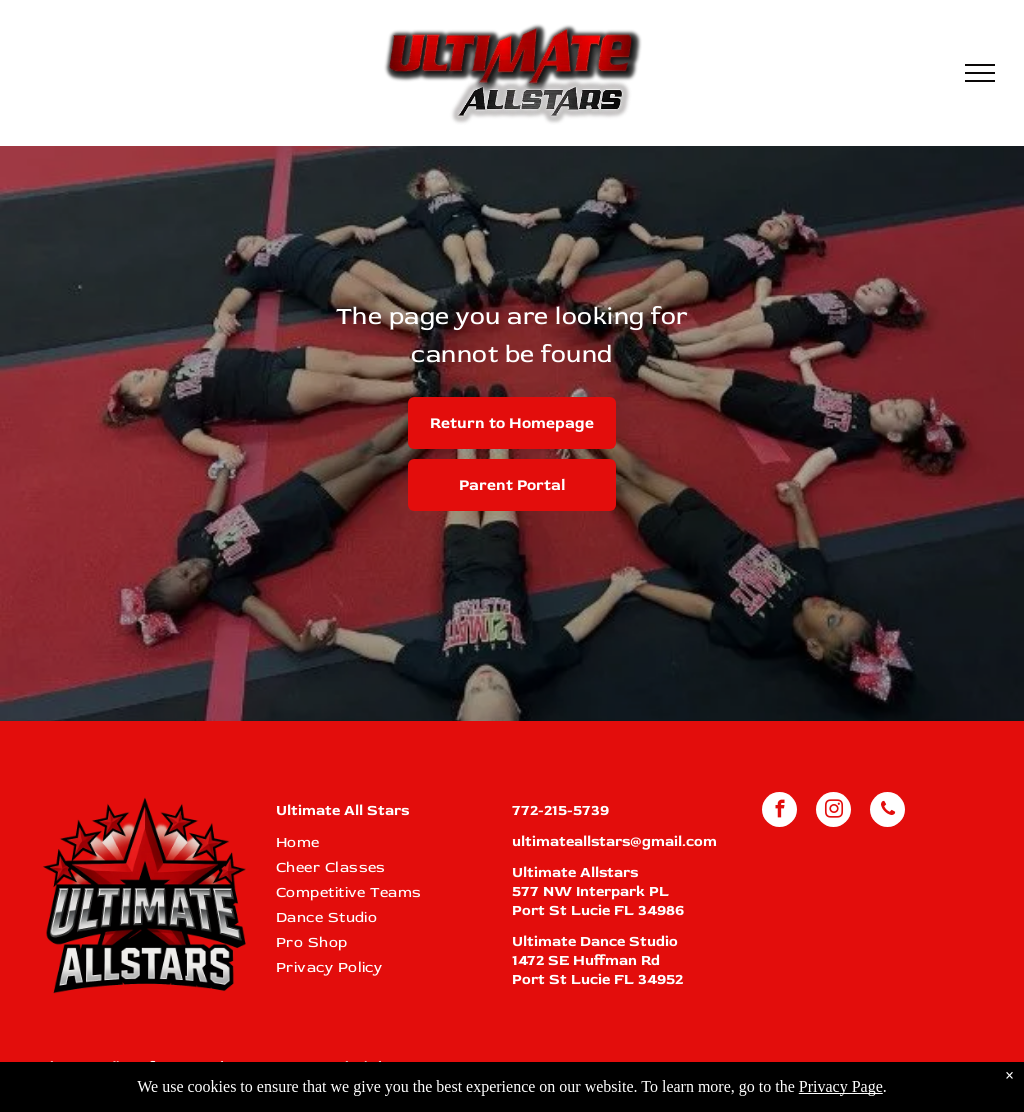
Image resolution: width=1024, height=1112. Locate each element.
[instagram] (833, 812)
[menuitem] (383, 842)
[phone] (887, 812)
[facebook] (779, 812)
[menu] (980, 73)
